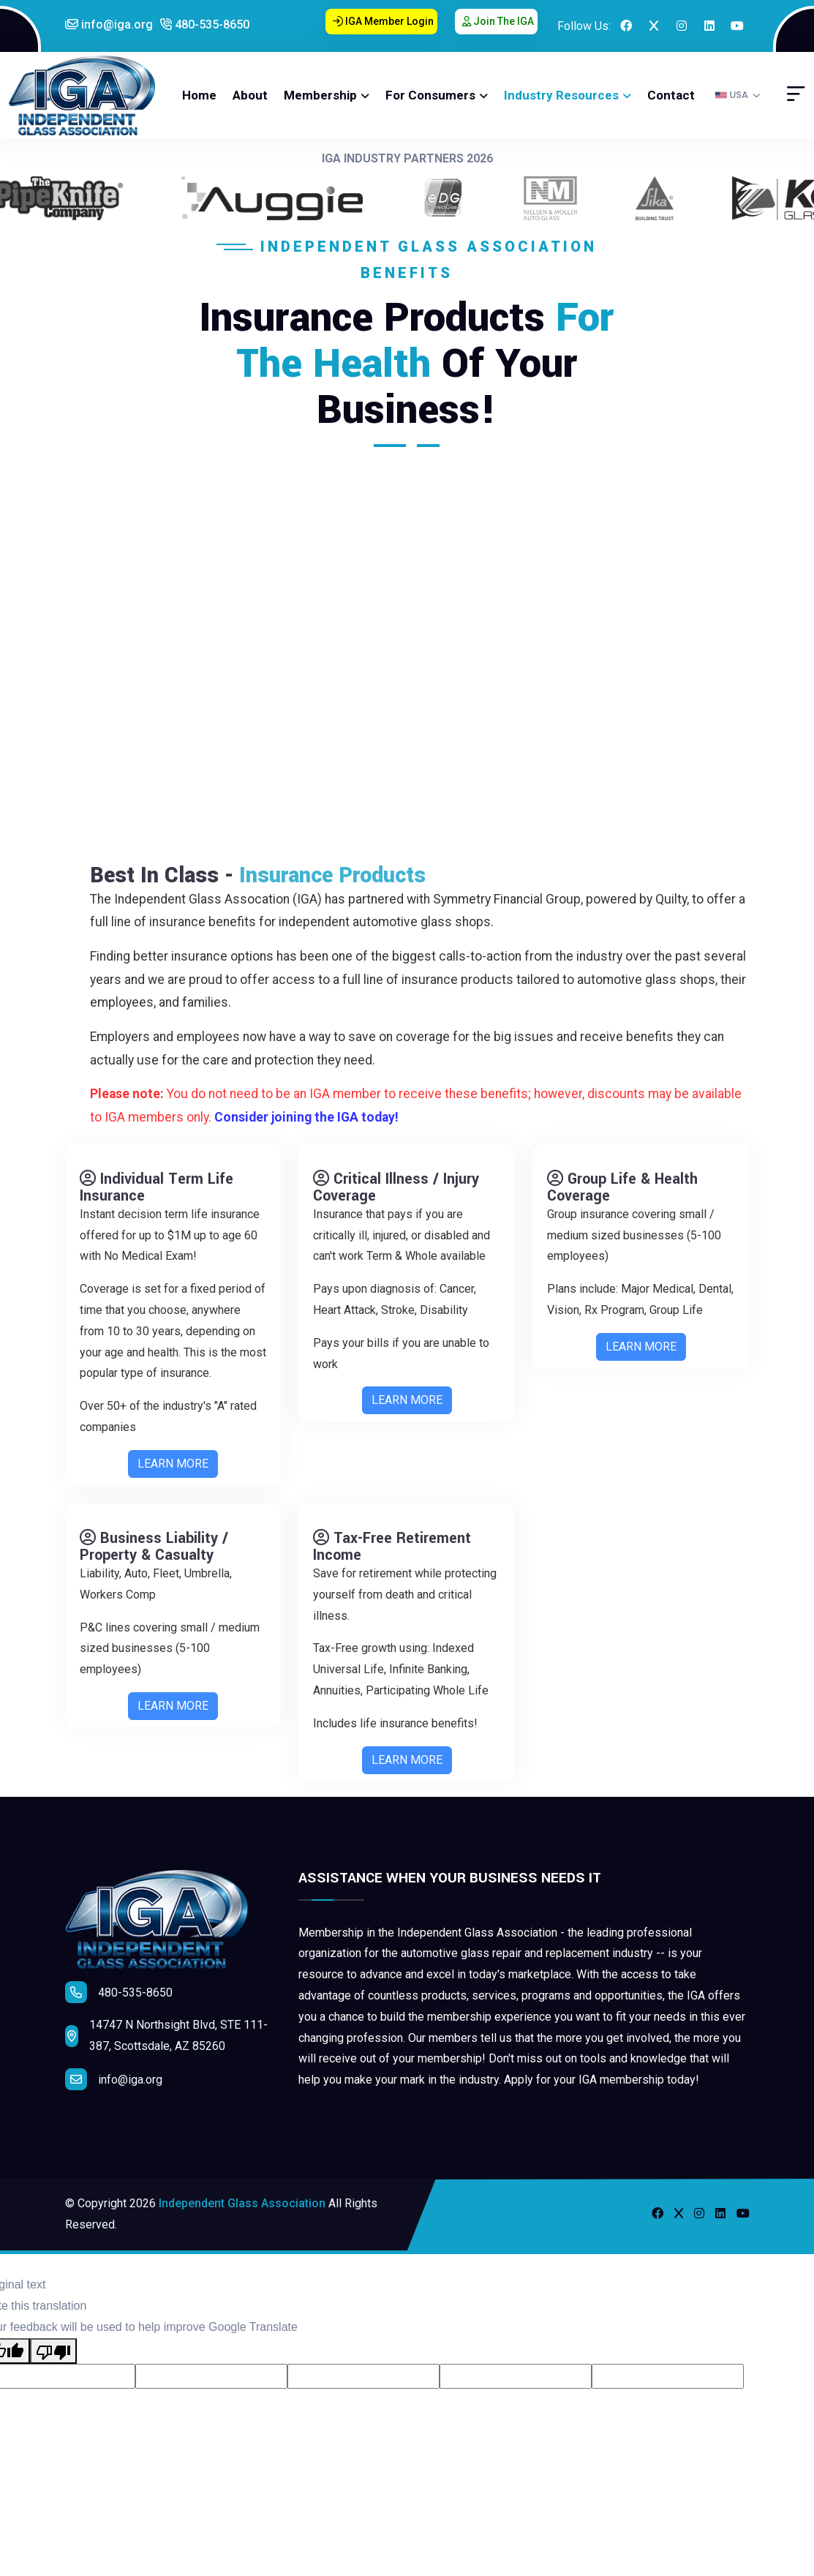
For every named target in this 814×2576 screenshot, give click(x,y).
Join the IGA (498, 21)
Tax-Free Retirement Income (392, 1557)
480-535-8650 (204, 24)
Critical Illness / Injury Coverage (396, 1198)
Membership (320, 95)
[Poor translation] (53, 2351)
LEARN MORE (172, 1475)
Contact (671, 95)
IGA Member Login (383, 21)
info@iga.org (109, 24)
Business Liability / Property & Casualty (154, 1557)
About (250, 95)
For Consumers (430, 95)
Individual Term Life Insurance (156, 1198)
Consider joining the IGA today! (317, 1117)
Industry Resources (561, 95)
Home (199, 95)
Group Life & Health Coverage (622, 1198)
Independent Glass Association (242, 2203)
